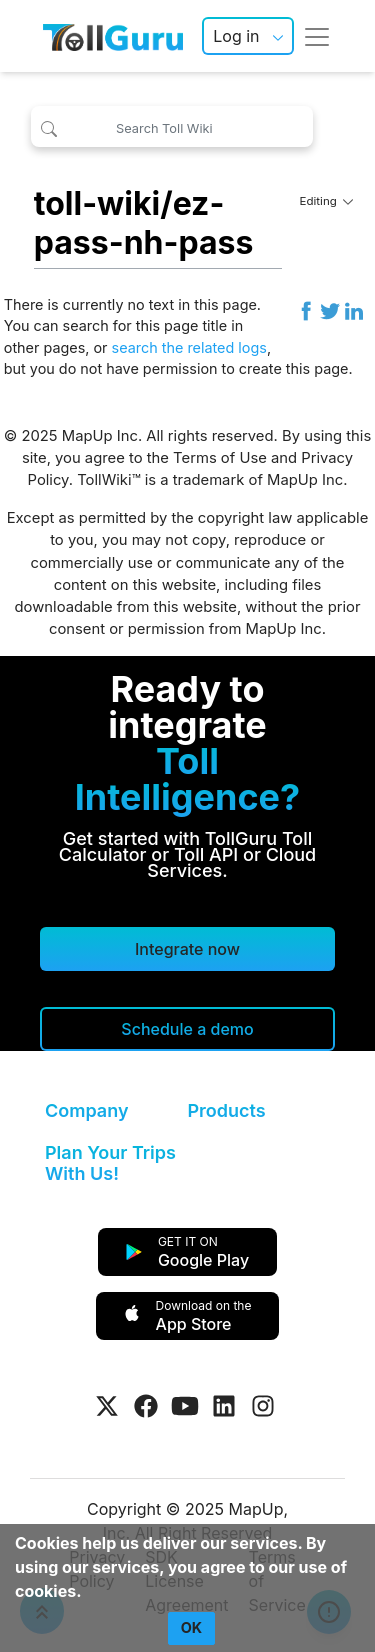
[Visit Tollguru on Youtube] (185, 1406)
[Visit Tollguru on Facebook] (146, 1406)
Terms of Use (220, 458)
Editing (327, 201)
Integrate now (187, 949)
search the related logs (189, 347)
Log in (236, 36)
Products (227, 1110)
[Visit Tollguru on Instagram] (263, 1406)
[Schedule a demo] (187, 1029)
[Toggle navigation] (317, 36)
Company (86, 1110)
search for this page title (145, 325)
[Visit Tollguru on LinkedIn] (224, 1406)
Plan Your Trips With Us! (110, 1163)
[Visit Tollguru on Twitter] (107, 1406)
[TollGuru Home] (113, 36)
